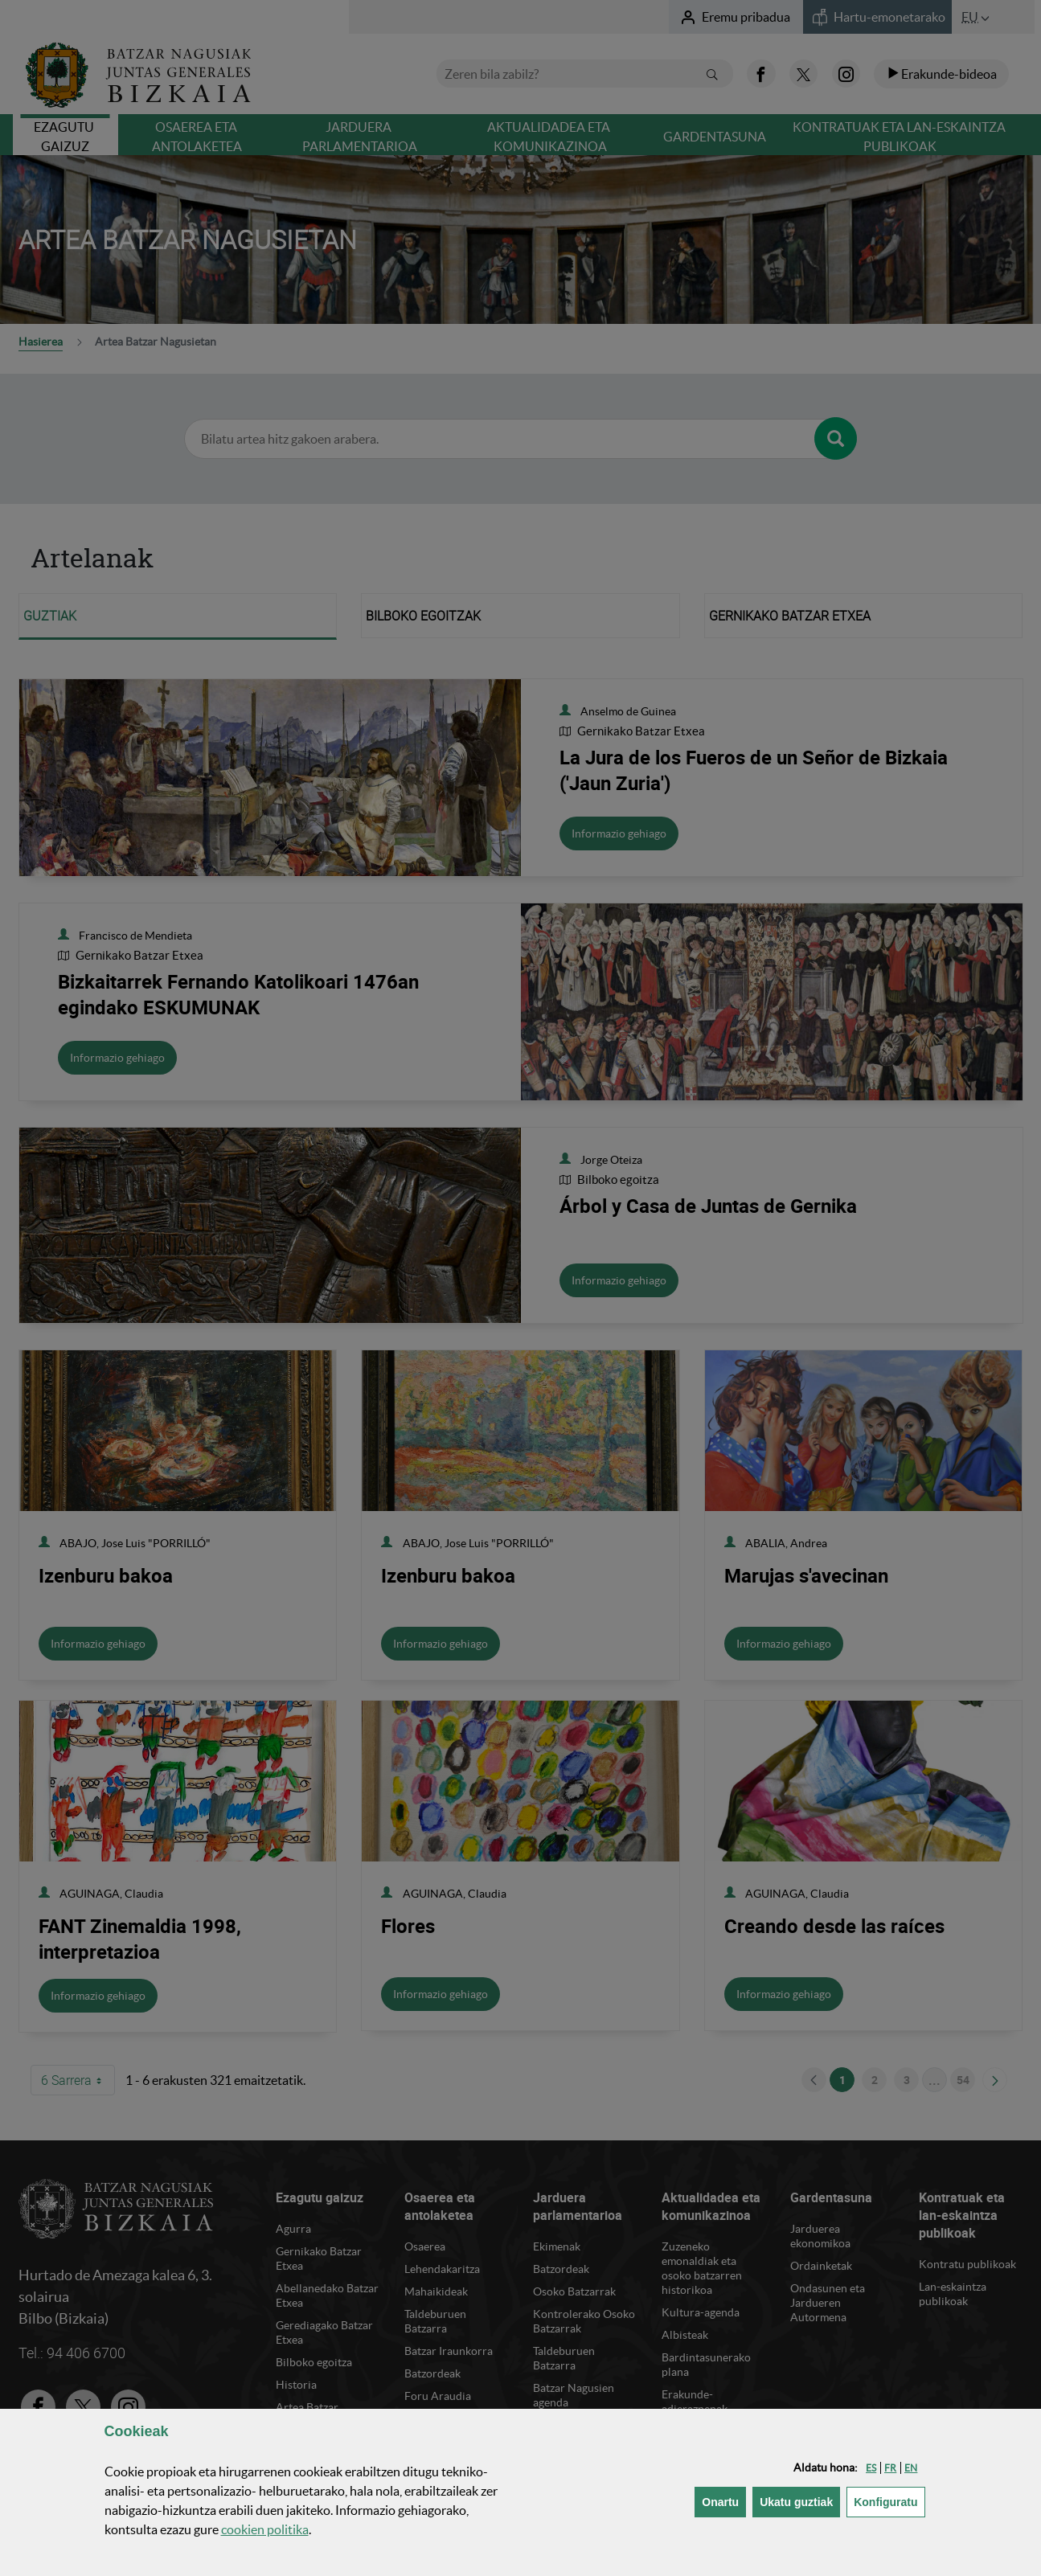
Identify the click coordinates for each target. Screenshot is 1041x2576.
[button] (871, 2468)
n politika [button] (265, 2529)
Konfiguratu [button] (889, 2500)
